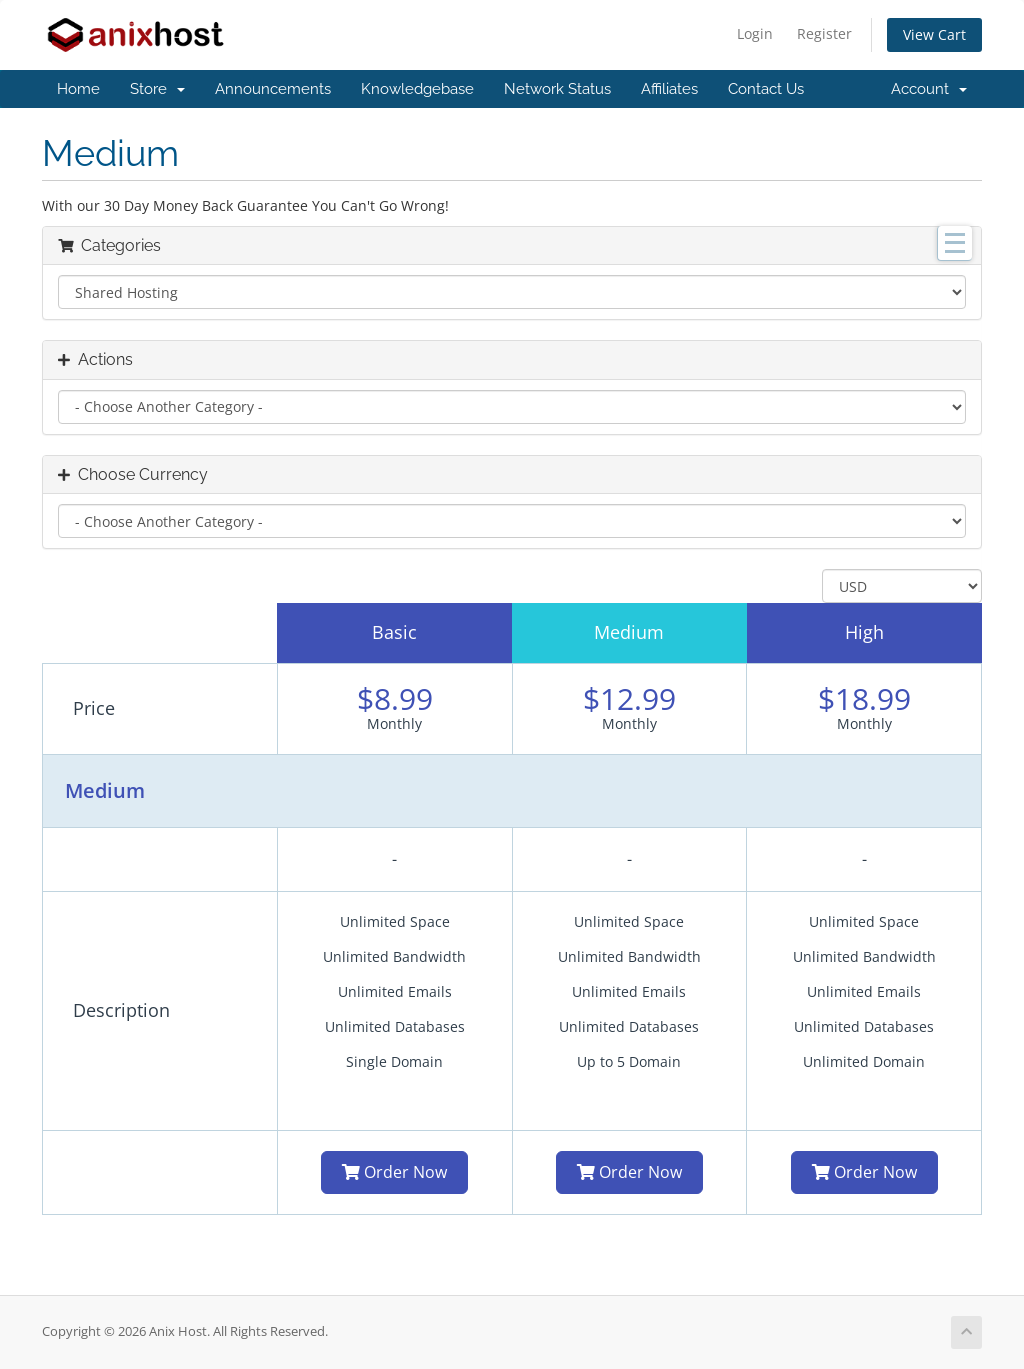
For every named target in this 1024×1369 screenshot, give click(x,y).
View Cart (934, 34)
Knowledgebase (417, 89)
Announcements (273, 89)
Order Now (394, 1172)
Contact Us (766, 89)
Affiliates (669, 89)
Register (824, 33)
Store (157, 89)
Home (78, 89)
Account (929, 89)
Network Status (557, 89)
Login (755, 33)
